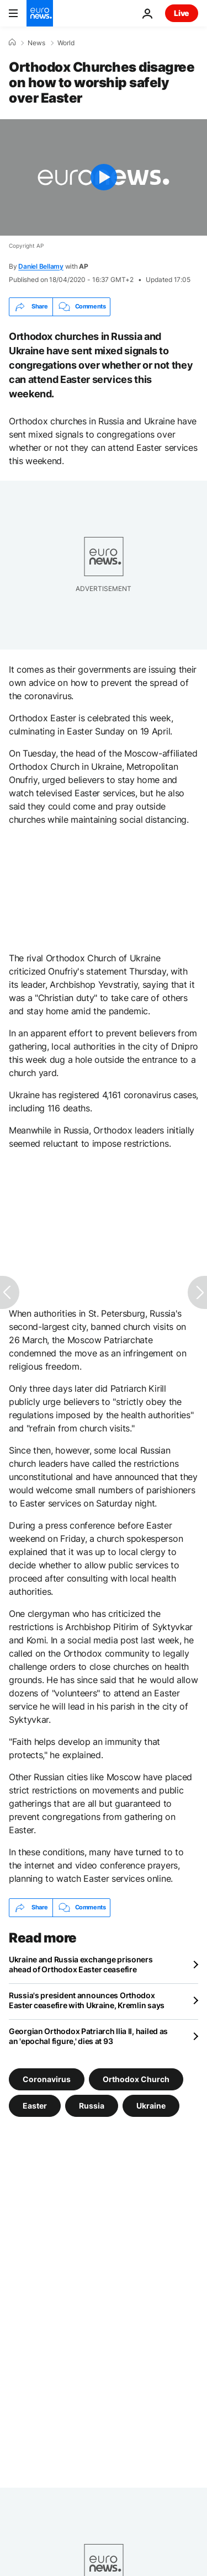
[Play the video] (103, 177)
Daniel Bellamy (40, 266)
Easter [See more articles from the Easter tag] (35, 2105)
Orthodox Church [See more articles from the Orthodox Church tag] (136, 2078)
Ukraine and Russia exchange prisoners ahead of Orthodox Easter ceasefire (81, 1964)
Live (181, 13)
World (66, 43)
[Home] (12, 42)
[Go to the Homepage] (39, 13)
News (36, 43)
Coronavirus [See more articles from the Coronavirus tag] (47, 2078)
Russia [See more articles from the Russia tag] (91, 2105)
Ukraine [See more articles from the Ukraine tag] (151, 2105)
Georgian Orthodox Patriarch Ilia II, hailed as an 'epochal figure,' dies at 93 (88, 2036)
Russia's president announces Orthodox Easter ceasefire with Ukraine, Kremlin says (86, 2000)
